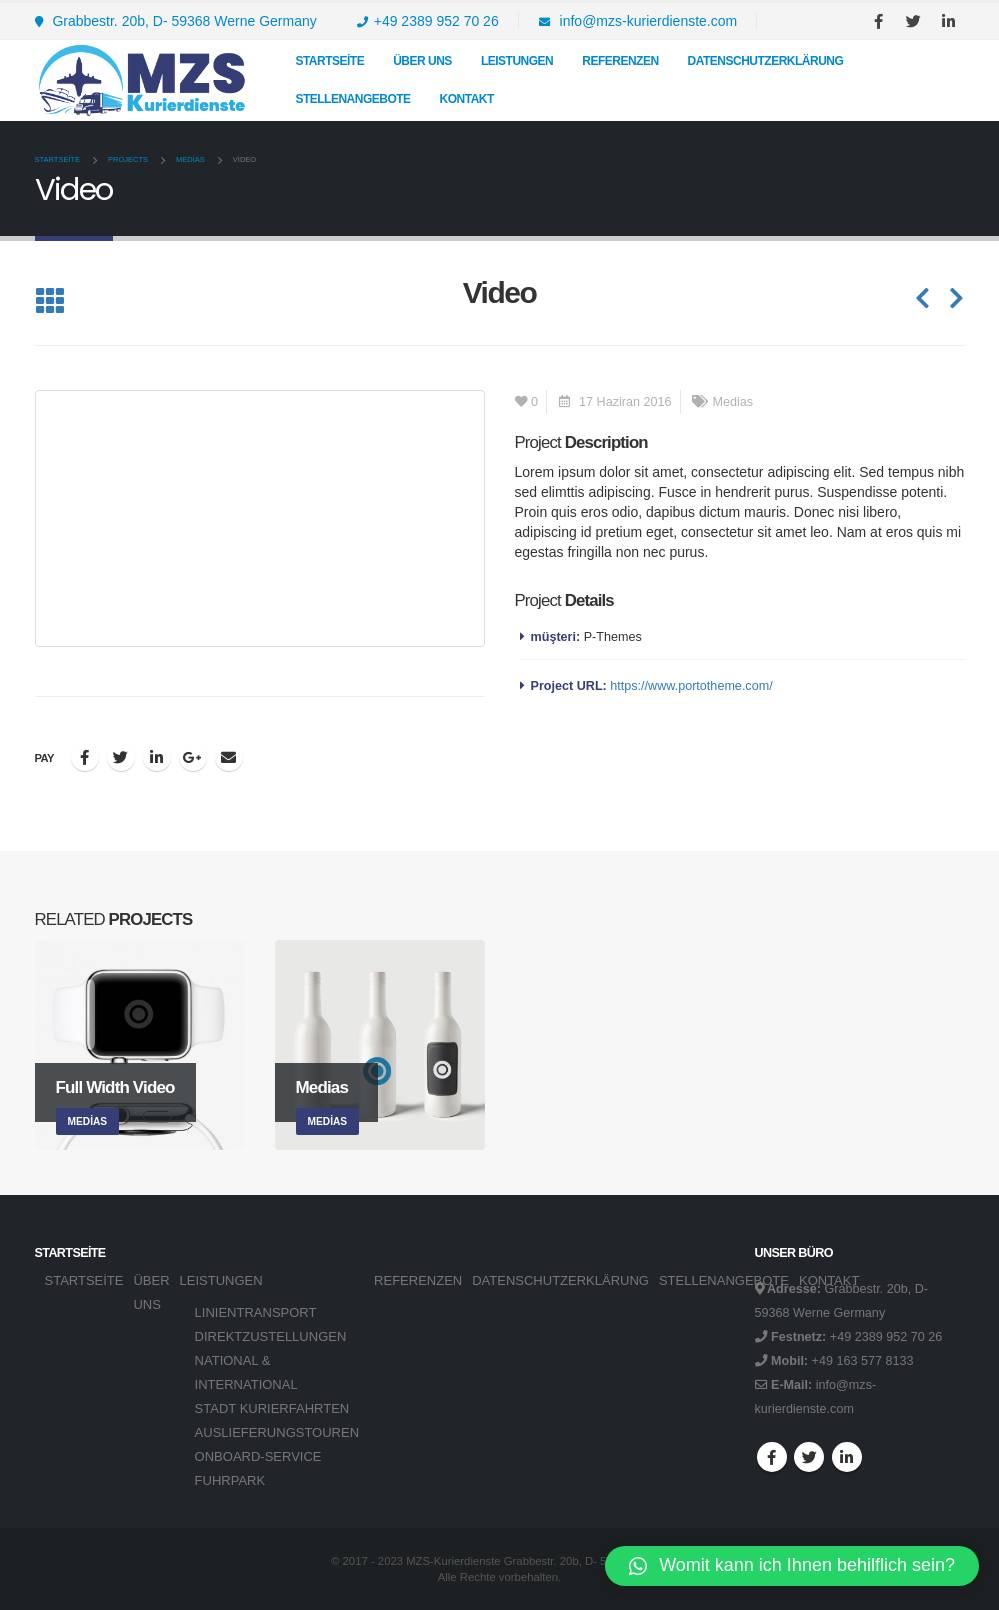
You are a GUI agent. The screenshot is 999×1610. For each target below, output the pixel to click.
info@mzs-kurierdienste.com (638, 21)
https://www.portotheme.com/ (691, 686)
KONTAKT (467, 99)
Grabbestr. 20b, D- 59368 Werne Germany (176, 21)
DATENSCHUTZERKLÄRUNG (766, 61)
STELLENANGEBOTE (352, 99)
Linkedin (847, 1457)
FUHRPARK (230, 1480)
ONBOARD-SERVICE (258, 1456)
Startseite (329, 61)
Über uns (422, 61)
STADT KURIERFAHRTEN (272, 1408)
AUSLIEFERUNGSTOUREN (277, 1432)
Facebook (85, 757)
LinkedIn (157, 757)
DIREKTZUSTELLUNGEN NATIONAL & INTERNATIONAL (271, 1360)
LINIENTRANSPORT (256, 1312)
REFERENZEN (620, 61)
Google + (193, 757)
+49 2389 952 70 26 (428, 21)
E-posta (229, 757)
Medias (733, 402)
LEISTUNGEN (517, 61)
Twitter (121, 757)
